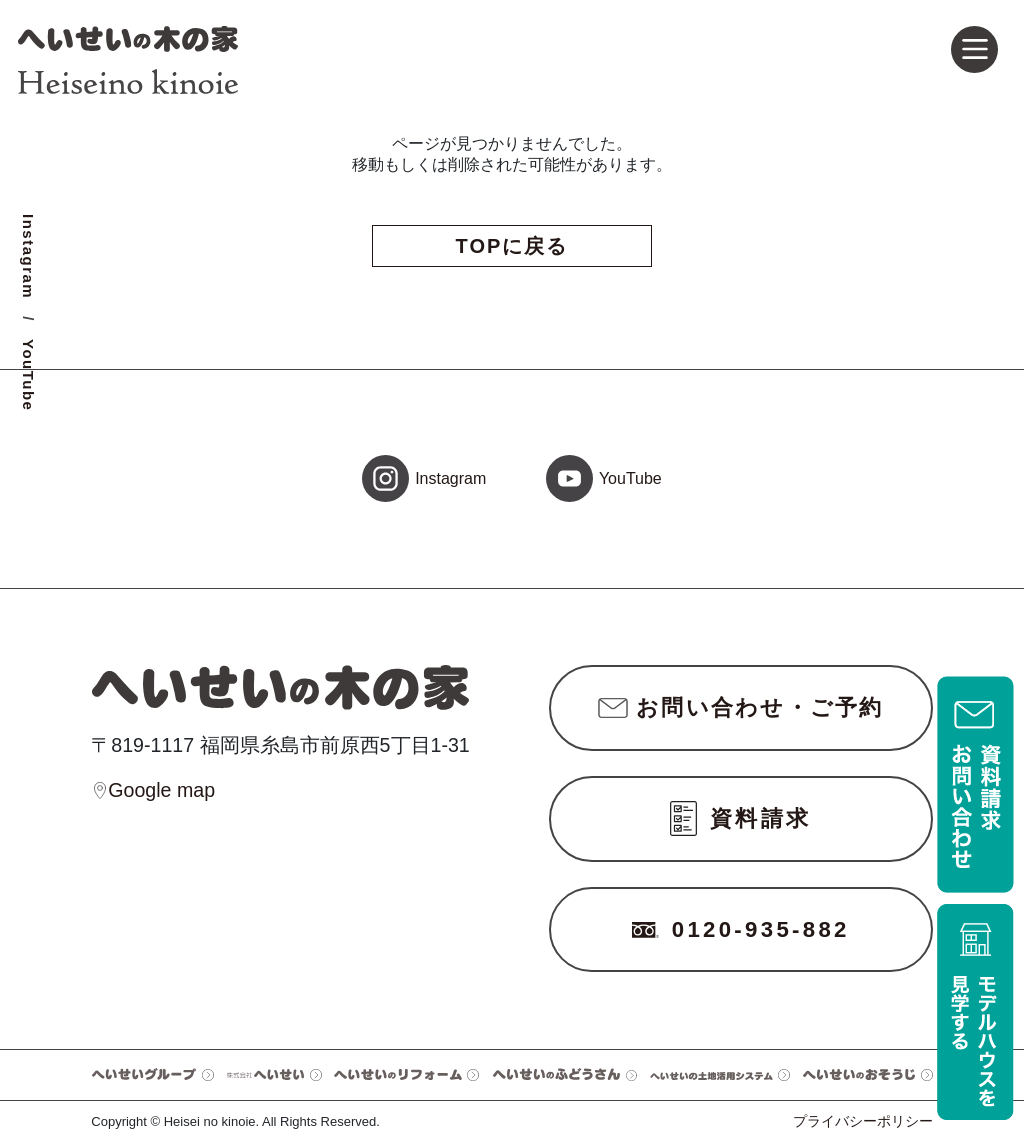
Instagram (28, 256)
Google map (153, 791)
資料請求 (740, 818)
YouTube (28, 375)
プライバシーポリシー (863, 1121)
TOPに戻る (512, 246)
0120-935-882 (741, 929)
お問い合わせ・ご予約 (741, 707)
